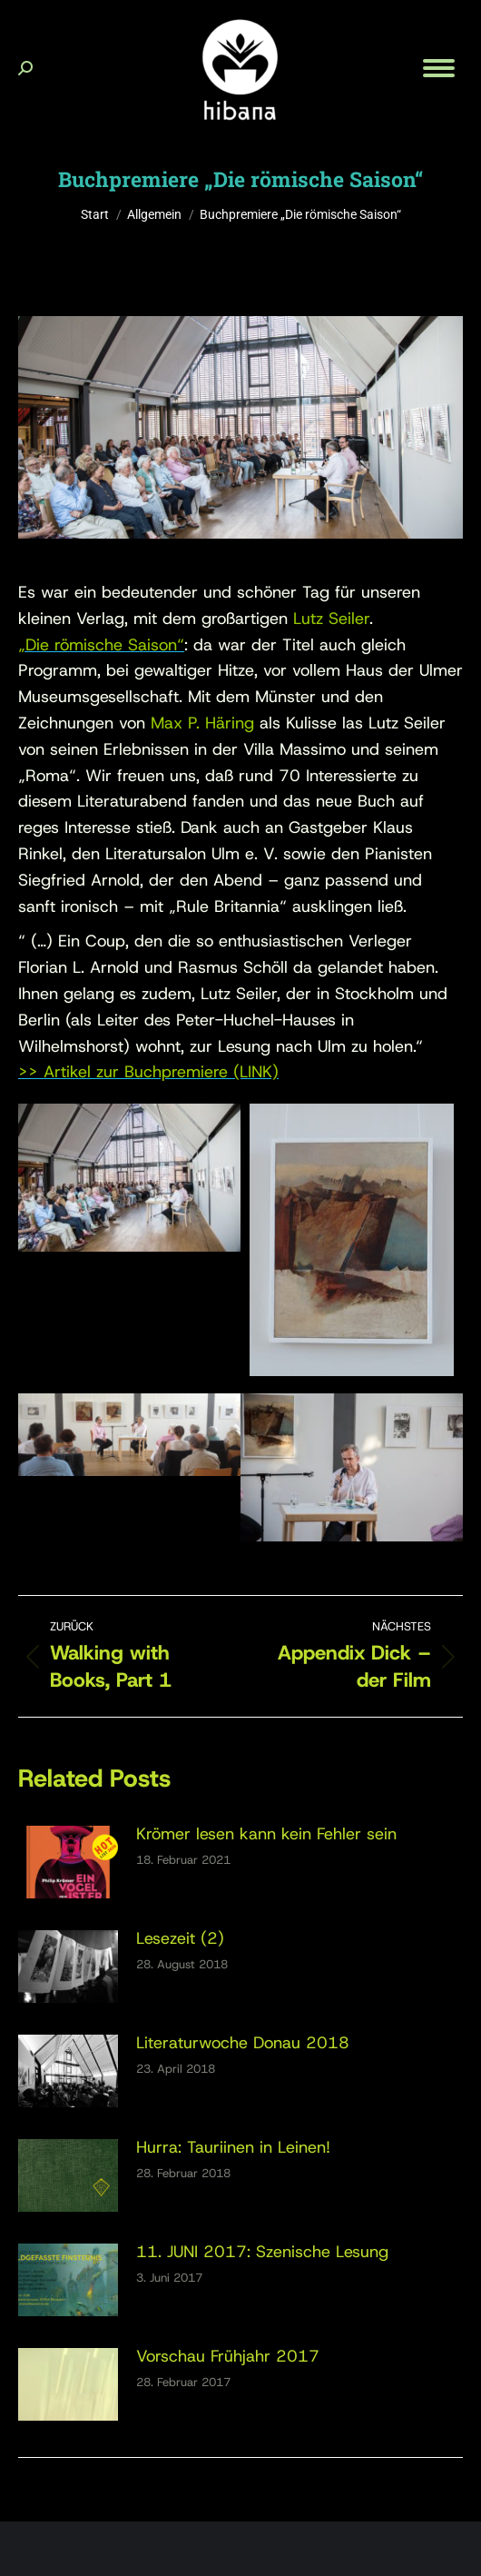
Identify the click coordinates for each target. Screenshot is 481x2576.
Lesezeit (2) (180, 1938)
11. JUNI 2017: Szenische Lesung (262, 2252)
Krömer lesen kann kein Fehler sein (266, 1834)
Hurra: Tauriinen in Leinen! (233, 2147)
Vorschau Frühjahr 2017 (227, 2356)
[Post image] (68, 1862)
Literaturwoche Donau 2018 (242, 2043)
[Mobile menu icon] (439, 68)
